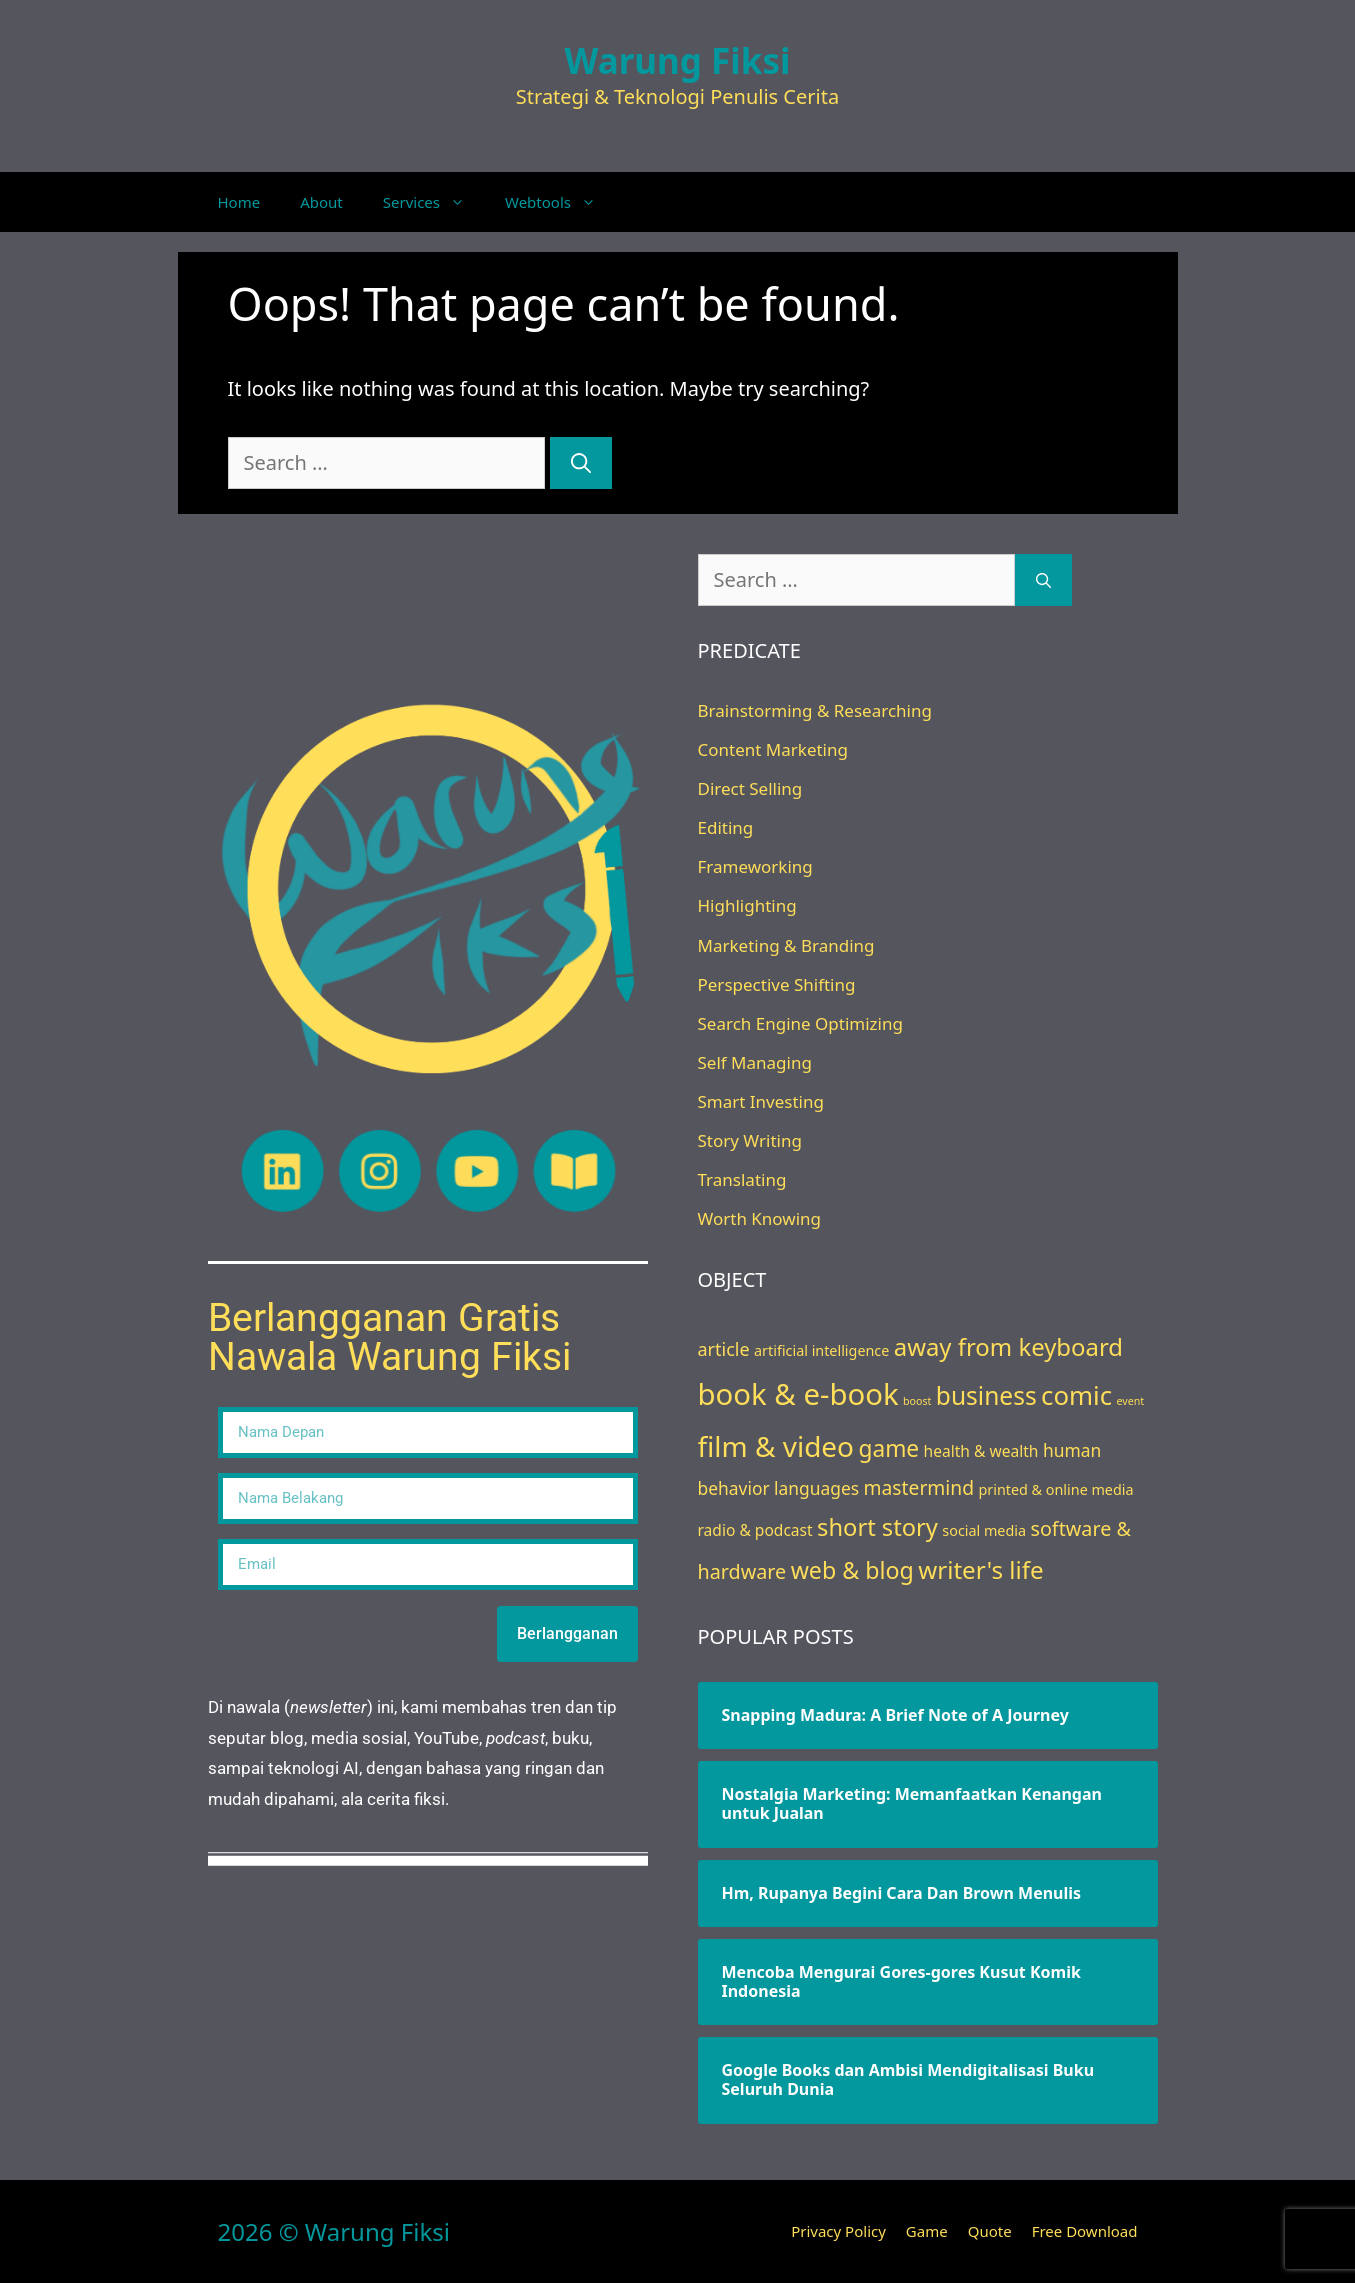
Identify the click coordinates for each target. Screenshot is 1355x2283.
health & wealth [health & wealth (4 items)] (981, 1451)
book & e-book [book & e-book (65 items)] (798, 1394)
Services (434, 202)
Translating (742, 1179)
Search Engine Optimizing (800, 1023)
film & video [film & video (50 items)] (776, 1446)
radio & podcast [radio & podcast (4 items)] (755, 1530)
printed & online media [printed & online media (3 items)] (1055, 1489)
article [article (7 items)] (724, 1349)
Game (927, 2231)
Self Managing (755, 1062)
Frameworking (755, 866)
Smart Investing (761, 1101)
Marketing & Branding (786, 945)
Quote (990, 2231)
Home (239, 202)
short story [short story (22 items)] (877, 1527)
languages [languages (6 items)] (816, 1488)
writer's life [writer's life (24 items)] (980, 1569)
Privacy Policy (838, 2231)
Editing (726, 827)
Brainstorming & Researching (815, 710)
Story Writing (750, 1140)
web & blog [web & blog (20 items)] (852, 1570)
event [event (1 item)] (1131, 1401)
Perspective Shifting (777, 984)
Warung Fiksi (678, 60)
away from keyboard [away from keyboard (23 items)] (1008, 1346)
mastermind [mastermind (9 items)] (919, 1487)
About (321, 202)
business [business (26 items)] (986, 1395)
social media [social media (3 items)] (984, 1530)
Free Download (1085, 2231)
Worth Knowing (760, 1218)
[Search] (581, 463)
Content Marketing (773, 749)
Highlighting (747, 905)
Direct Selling (750, 788)
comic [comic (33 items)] (1076, 1395)
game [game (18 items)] (888, 1448)
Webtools (560, 202)
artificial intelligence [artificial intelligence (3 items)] (821, 1350)
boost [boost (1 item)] (917, 1401)
